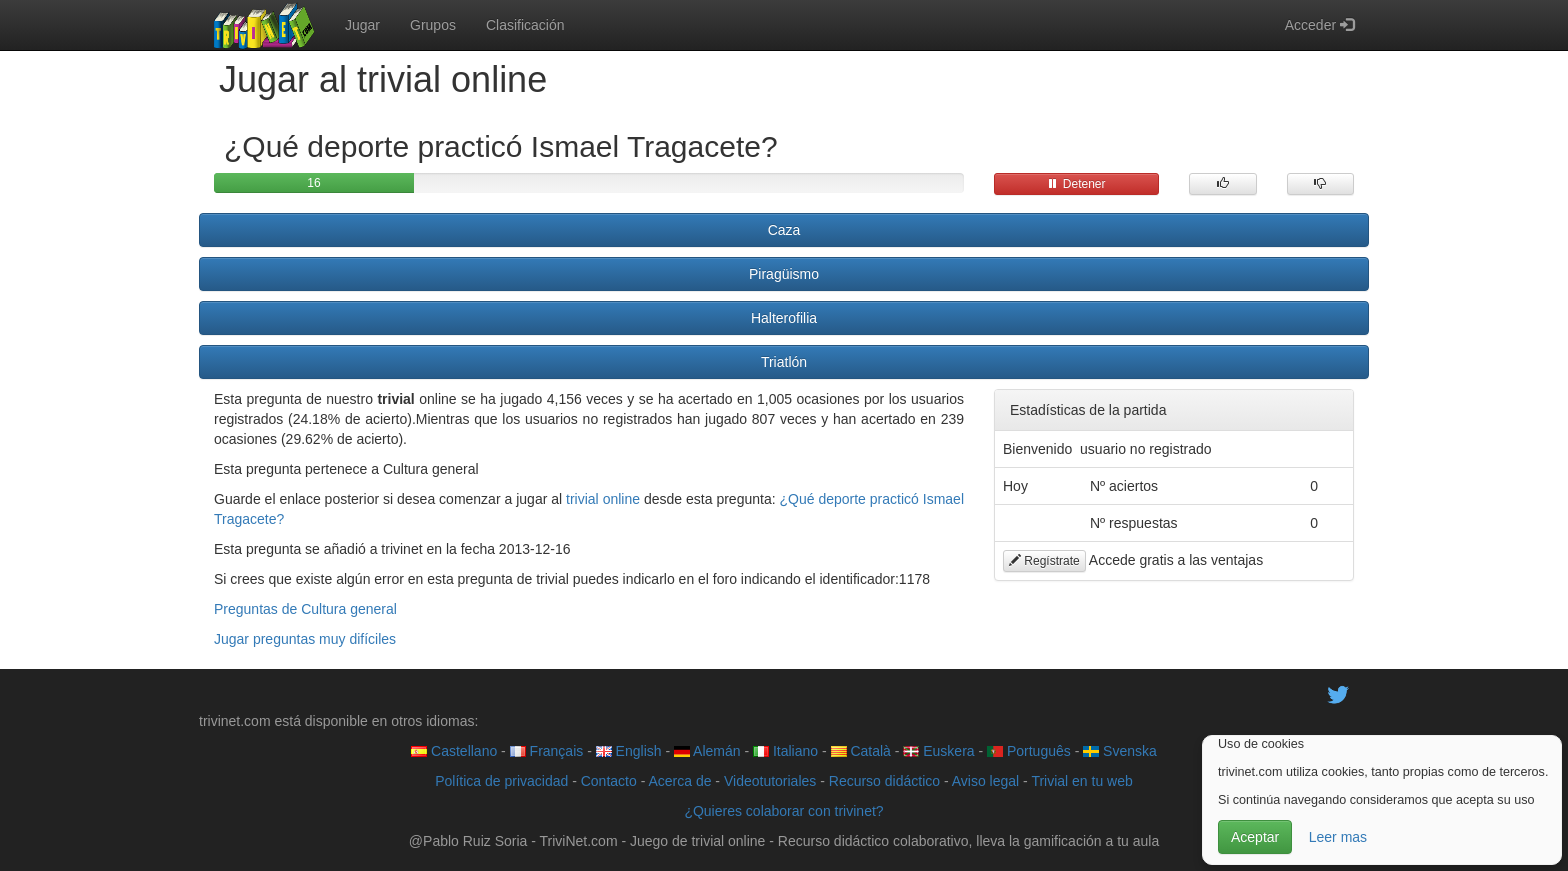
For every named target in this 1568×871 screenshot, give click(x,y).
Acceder (1319, 25)
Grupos (433, 25)
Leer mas (1338, 837)
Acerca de (679, 781)
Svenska (1120, 751)
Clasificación (525, 25)
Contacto (609, 781)
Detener (1076, 184)
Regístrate (1044, 561)
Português (1029, 751)
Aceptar (1255, 837)
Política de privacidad (501, 781)
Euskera (938, 751)
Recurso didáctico (884, 781)
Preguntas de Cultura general (305, 609)
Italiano (785, 751)
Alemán (707, 751)
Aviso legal (985, 781)
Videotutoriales (770, 781)
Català (861, 751)
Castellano (454, 751)
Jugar (362, 25)
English (629, 751)
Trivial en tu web (1081, 781)
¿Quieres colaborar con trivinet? (783, 811)
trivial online (603, 499)
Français (547, 751)
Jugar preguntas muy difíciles (305, 639)
